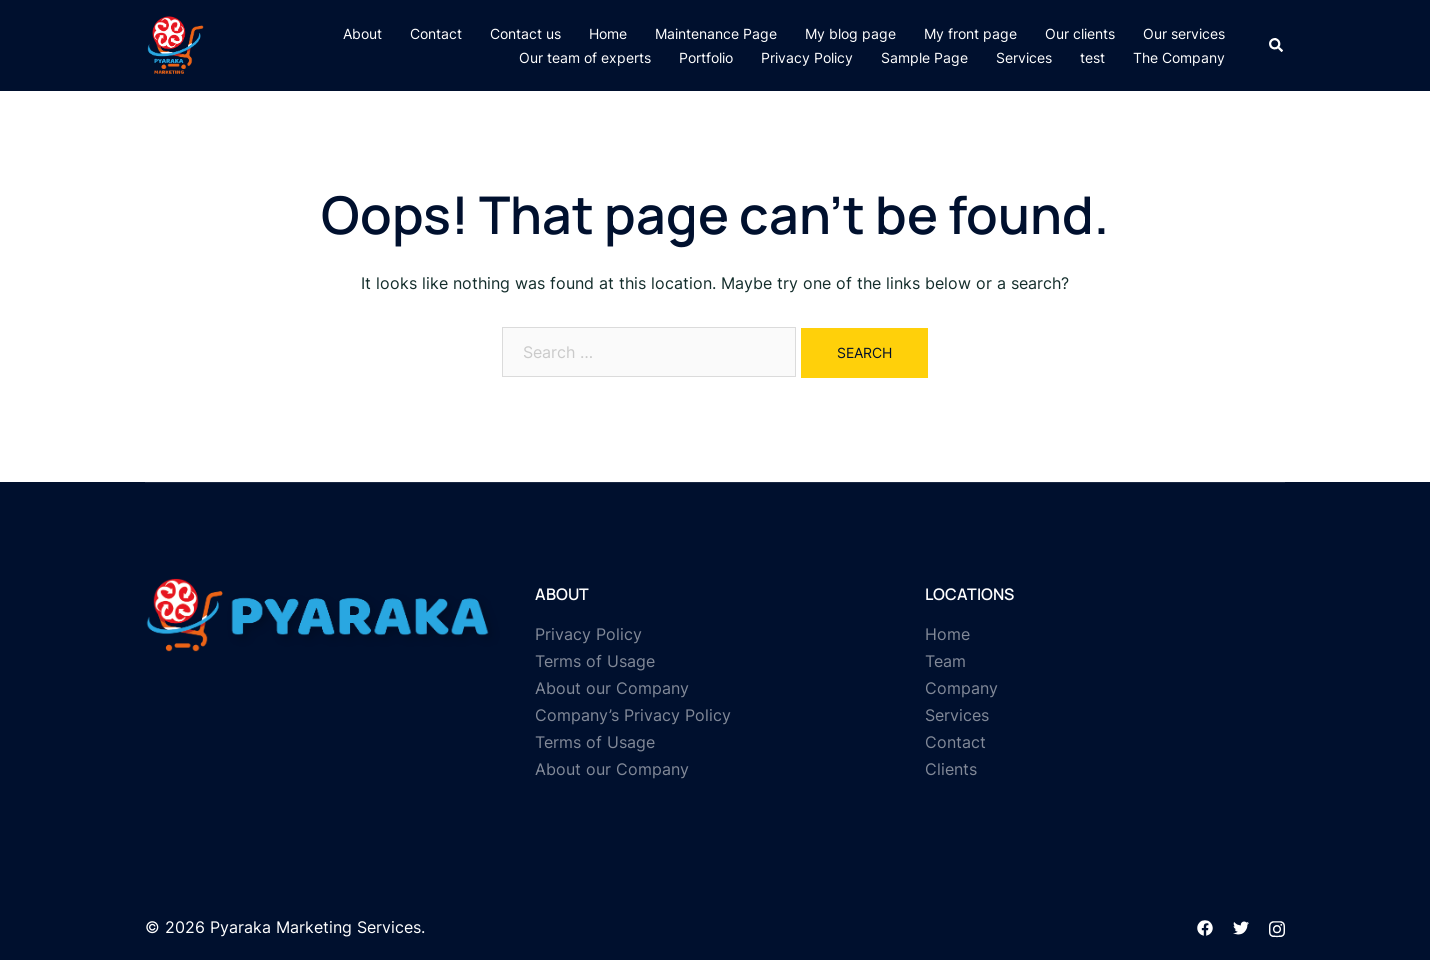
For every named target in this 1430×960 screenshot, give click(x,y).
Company (961, 688)
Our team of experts (585, 57)
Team (945, 661)
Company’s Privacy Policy (633, 715)
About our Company (612, 688)
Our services (1184, 33)
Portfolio (706, 57)
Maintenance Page (716, 33)
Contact (436, 33)
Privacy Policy (807, 57)
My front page (970, 33)
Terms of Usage (595, 661)
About (362, 33)
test (1092, 57)
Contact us (525, 33)
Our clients (1080, 33)
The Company (1179, 57)
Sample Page (924, 57)
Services (1024, 57)
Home (608, 33)
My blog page (850, 33)
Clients (951, 769)
